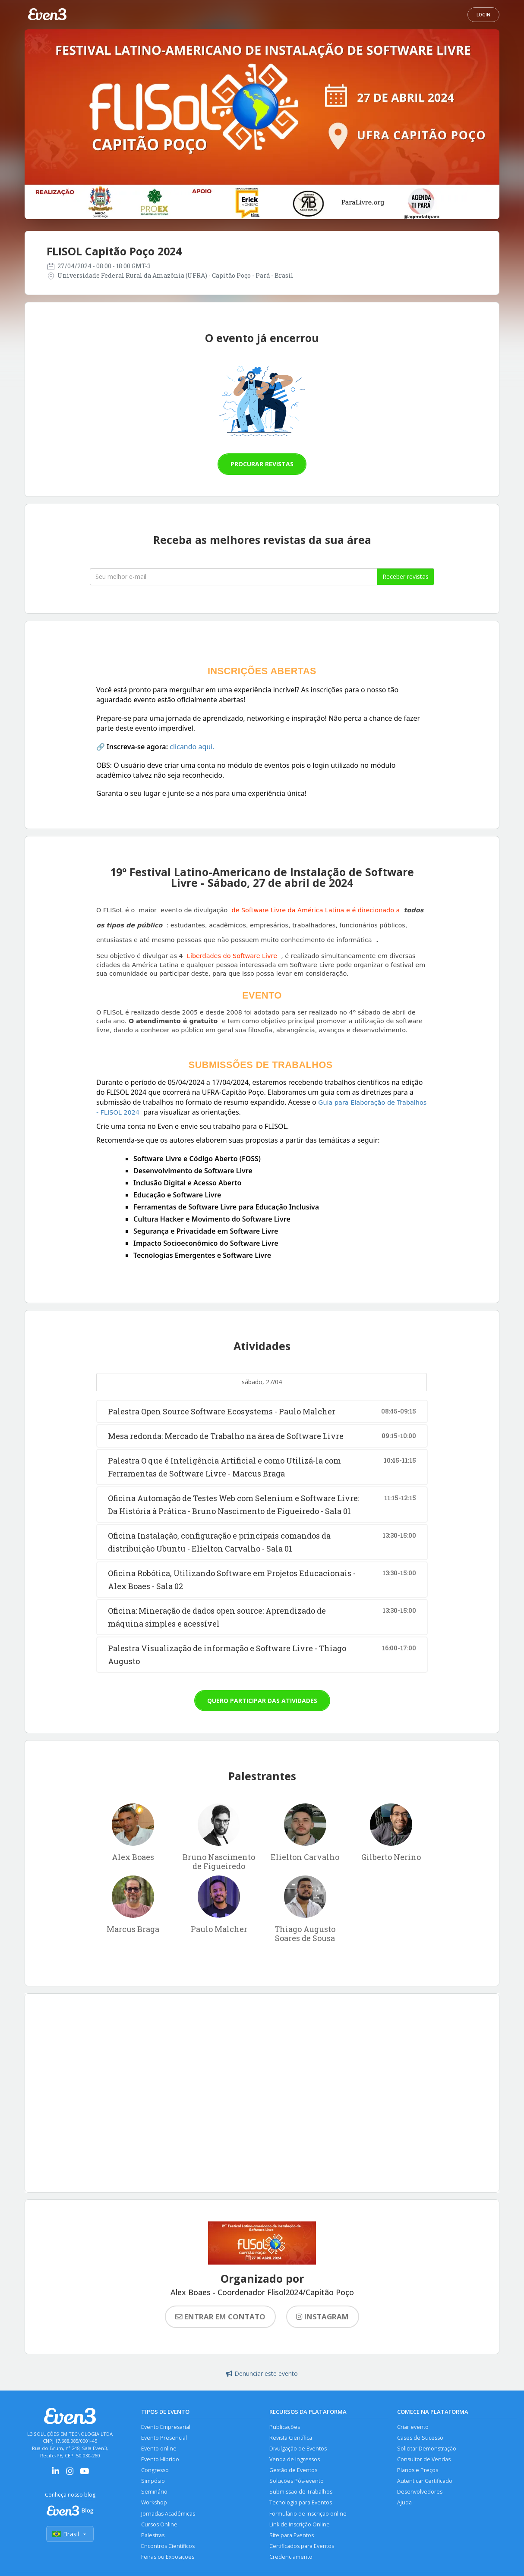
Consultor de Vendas (424, 2459)
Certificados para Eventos (301, 2547)
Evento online (159, 2449)
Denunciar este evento (262, 2373)
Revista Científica (290, 2437)
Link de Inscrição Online (299, 2525)
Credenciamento (291, 2559)
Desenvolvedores (419, 2493)
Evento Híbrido (160, 2459)
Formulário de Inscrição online (308, 2515)
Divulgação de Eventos (298, 2449)
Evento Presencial (164, 2437)
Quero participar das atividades (262, 1700)
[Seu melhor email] (233, 576)
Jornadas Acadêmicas (168, 2515)
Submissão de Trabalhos (300, 2493)
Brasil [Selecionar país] (70, 2534)
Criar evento (413, 2427)
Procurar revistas (262, 464)
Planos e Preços (417, 2471)
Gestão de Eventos (293, 2471)
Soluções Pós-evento (296, 2481)
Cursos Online (159, 2525)
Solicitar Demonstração (426, 2449)
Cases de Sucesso (420, 2437)
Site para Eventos (291, 2537)
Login (483, 15)
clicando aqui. (192, 746)
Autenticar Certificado (424, 2481)
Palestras (152, 2537)
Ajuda (404, 2503)
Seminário (154, 2493)
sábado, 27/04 (262, 1382)
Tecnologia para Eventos (300, 2503)
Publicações (284, 2427)
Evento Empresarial (165, 2427)
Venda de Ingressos (294, 2459)
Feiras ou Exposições (168, 2559)
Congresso (155, 2471)
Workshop (154, 2503)
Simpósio (153, 2481)
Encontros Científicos (168, 2547)
